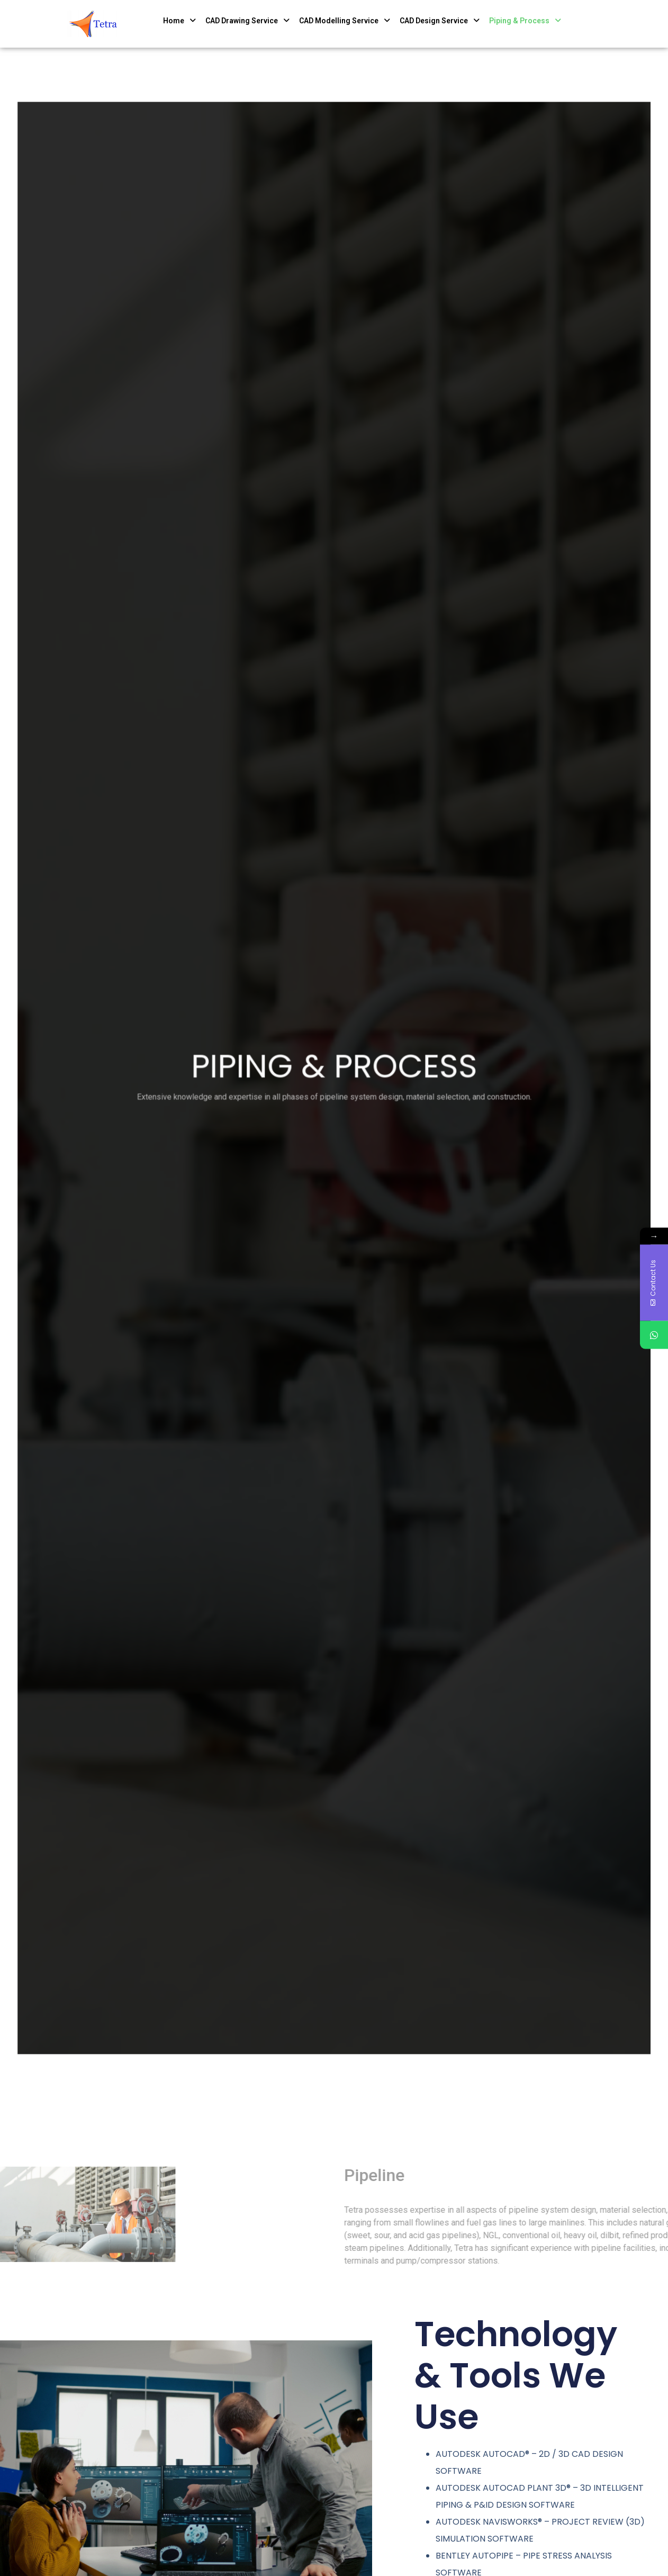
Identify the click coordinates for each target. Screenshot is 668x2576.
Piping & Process (525, 20)
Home (179, 20)
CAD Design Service (440, 20)
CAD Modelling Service (344, 20)
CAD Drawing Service (247, 20)
